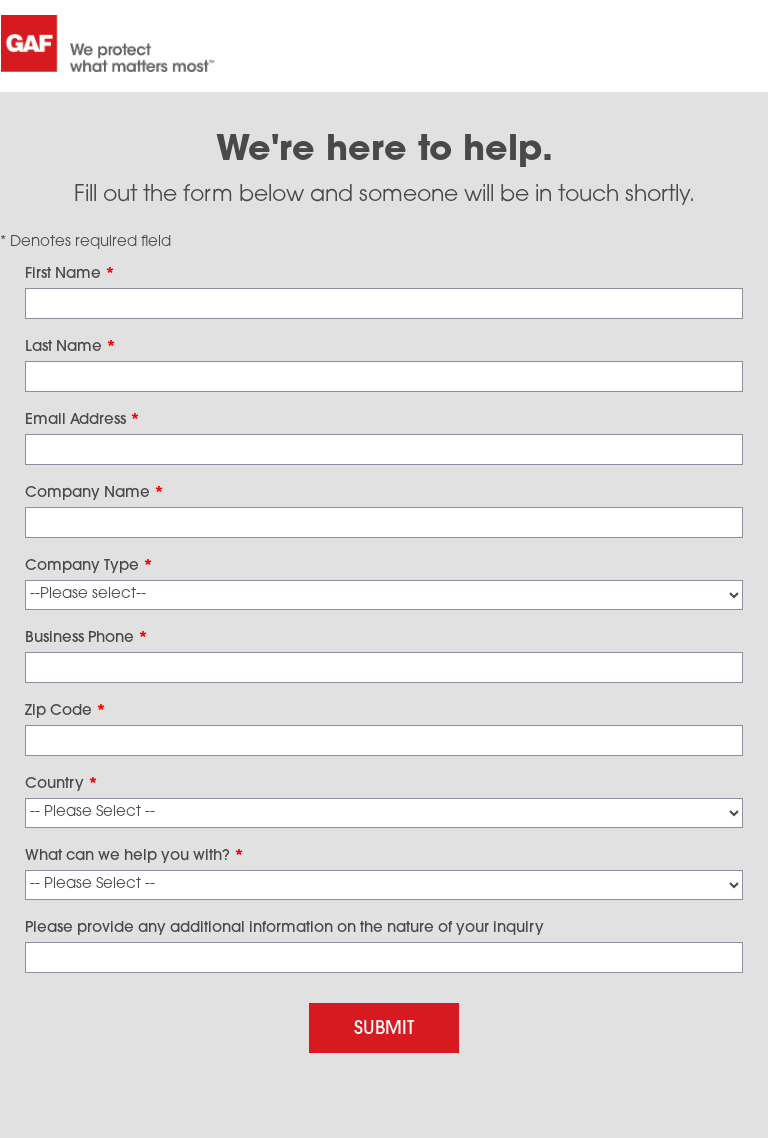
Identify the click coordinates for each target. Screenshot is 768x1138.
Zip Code (65, 711)
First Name (70, 274)
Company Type (89, 566)
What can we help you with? (134, 856)
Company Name (94, 493)
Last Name (70, 347)
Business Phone (86, 638)
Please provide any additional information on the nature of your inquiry (284, 928)
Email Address (82, 420)
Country (61, 784)
